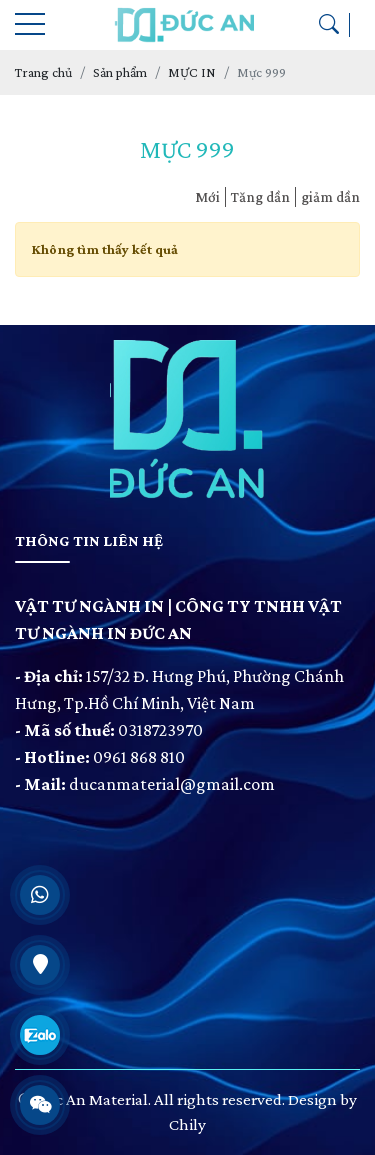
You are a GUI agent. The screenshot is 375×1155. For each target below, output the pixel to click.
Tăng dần (260, 197)
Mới (207, 197)
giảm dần (330, 197)
